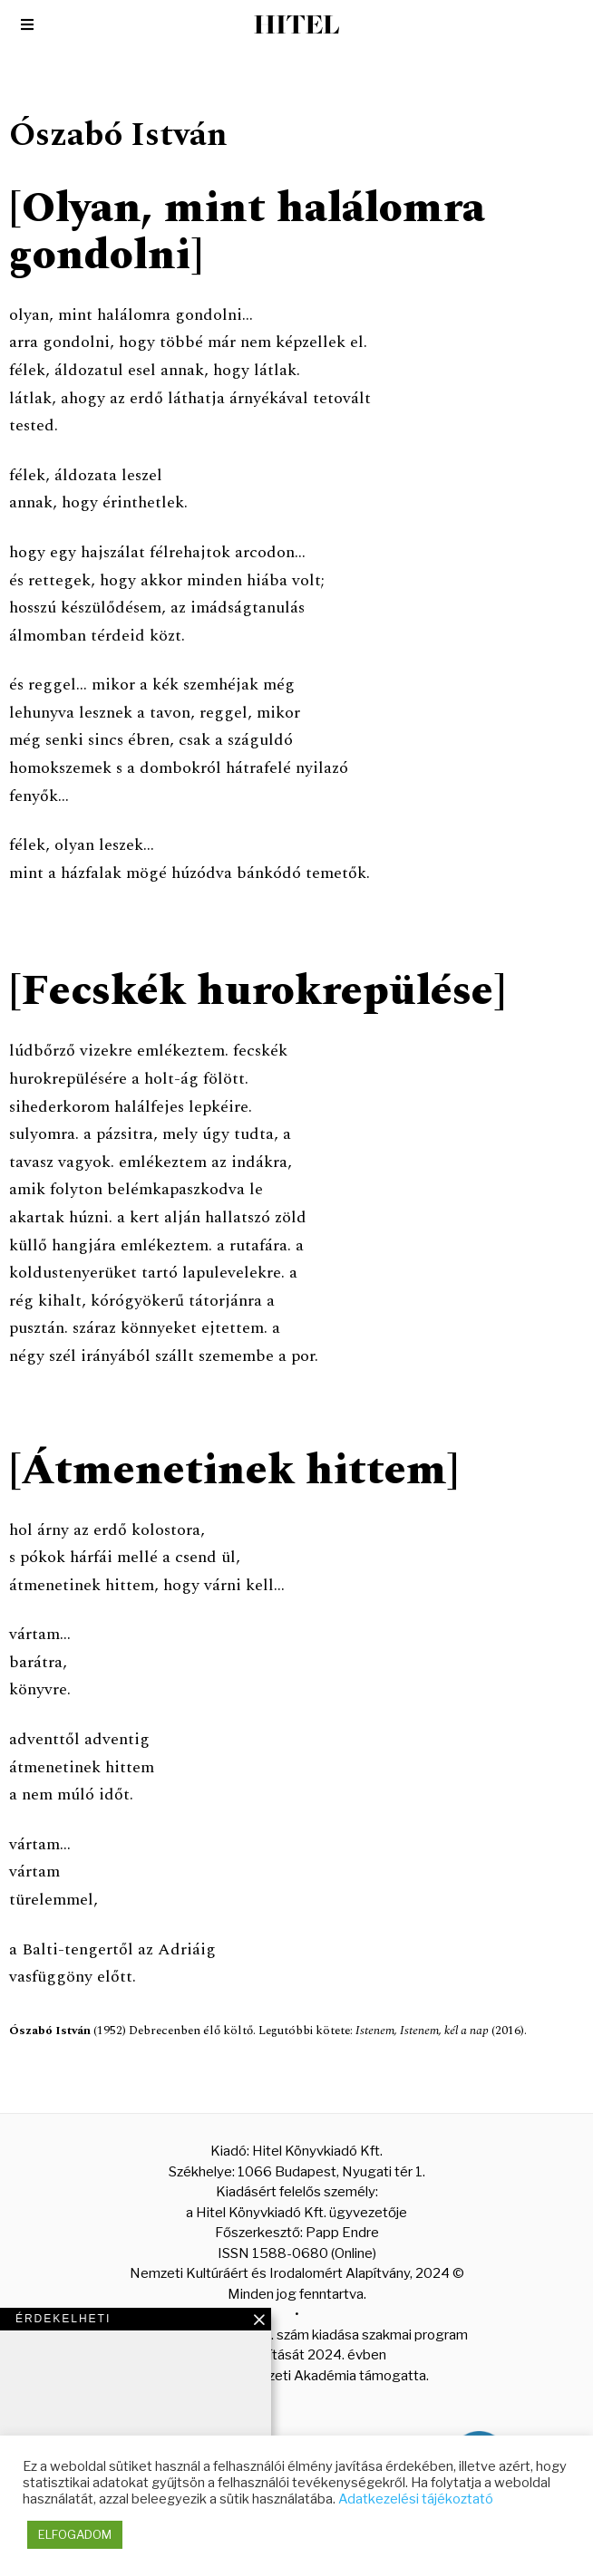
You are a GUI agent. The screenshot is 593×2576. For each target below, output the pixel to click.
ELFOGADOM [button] (75, 2534)
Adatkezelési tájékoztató (415, 2499)
